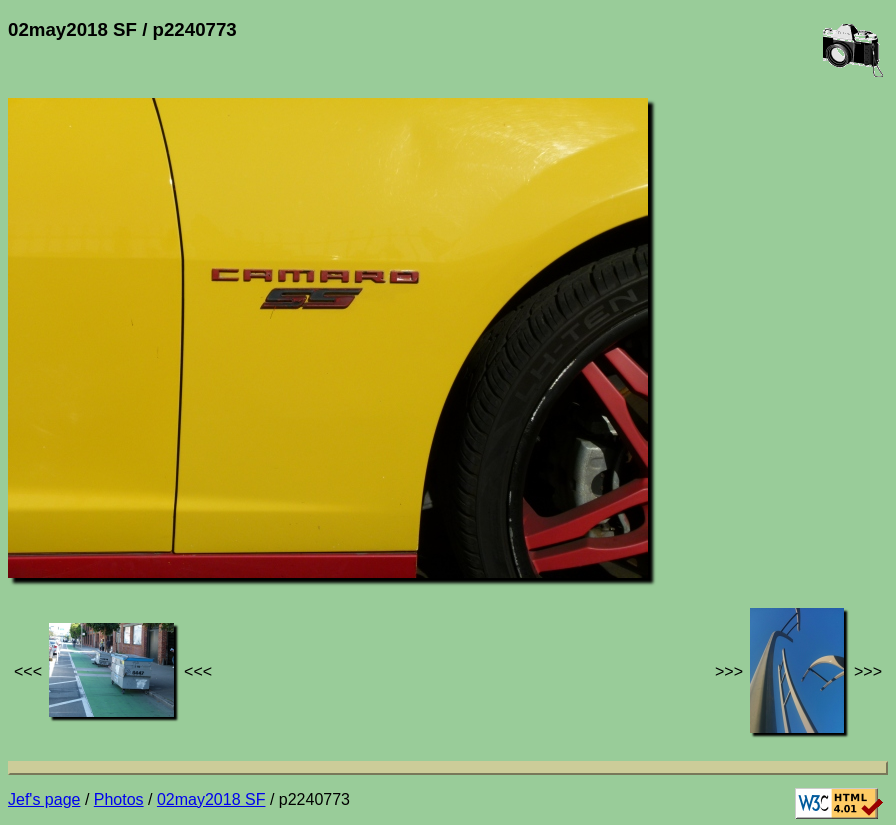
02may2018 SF (211, 799)
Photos (119, 799)
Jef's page (44, 799)
